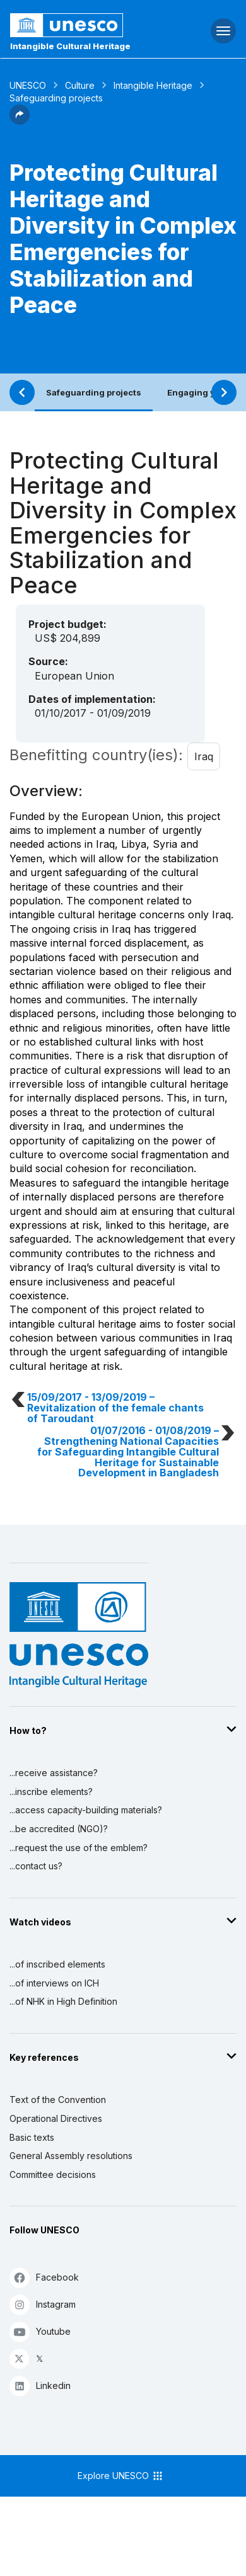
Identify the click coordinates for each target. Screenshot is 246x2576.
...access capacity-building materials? (85, 1809)
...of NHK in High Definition (63, 2001)
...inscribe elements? (51, 1791)
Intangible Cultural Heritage (70, 46)
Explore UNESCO (121, 2476)
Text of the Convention (57, 2099)
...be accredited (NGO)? (58, 1828)
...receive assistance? (53, 1772)
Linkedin (40, 2385)
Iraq (203, 756)
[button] (19, 121)
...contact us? (35, 1866)
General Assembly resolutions (70, 2155)
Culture (80, 85)
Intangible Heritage (153, 85)
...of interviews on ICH (54, 1983)
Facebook (44, 2277)
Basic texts (31, 2137)
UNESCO (27, 85)
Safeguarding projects (93, 392)
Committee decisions (52, 2174)
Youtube (40, 2331)
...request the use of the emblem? (78, 1847)
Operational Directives (55, 2118)
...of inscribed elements (57, 1964)
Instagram (42, 2304)
